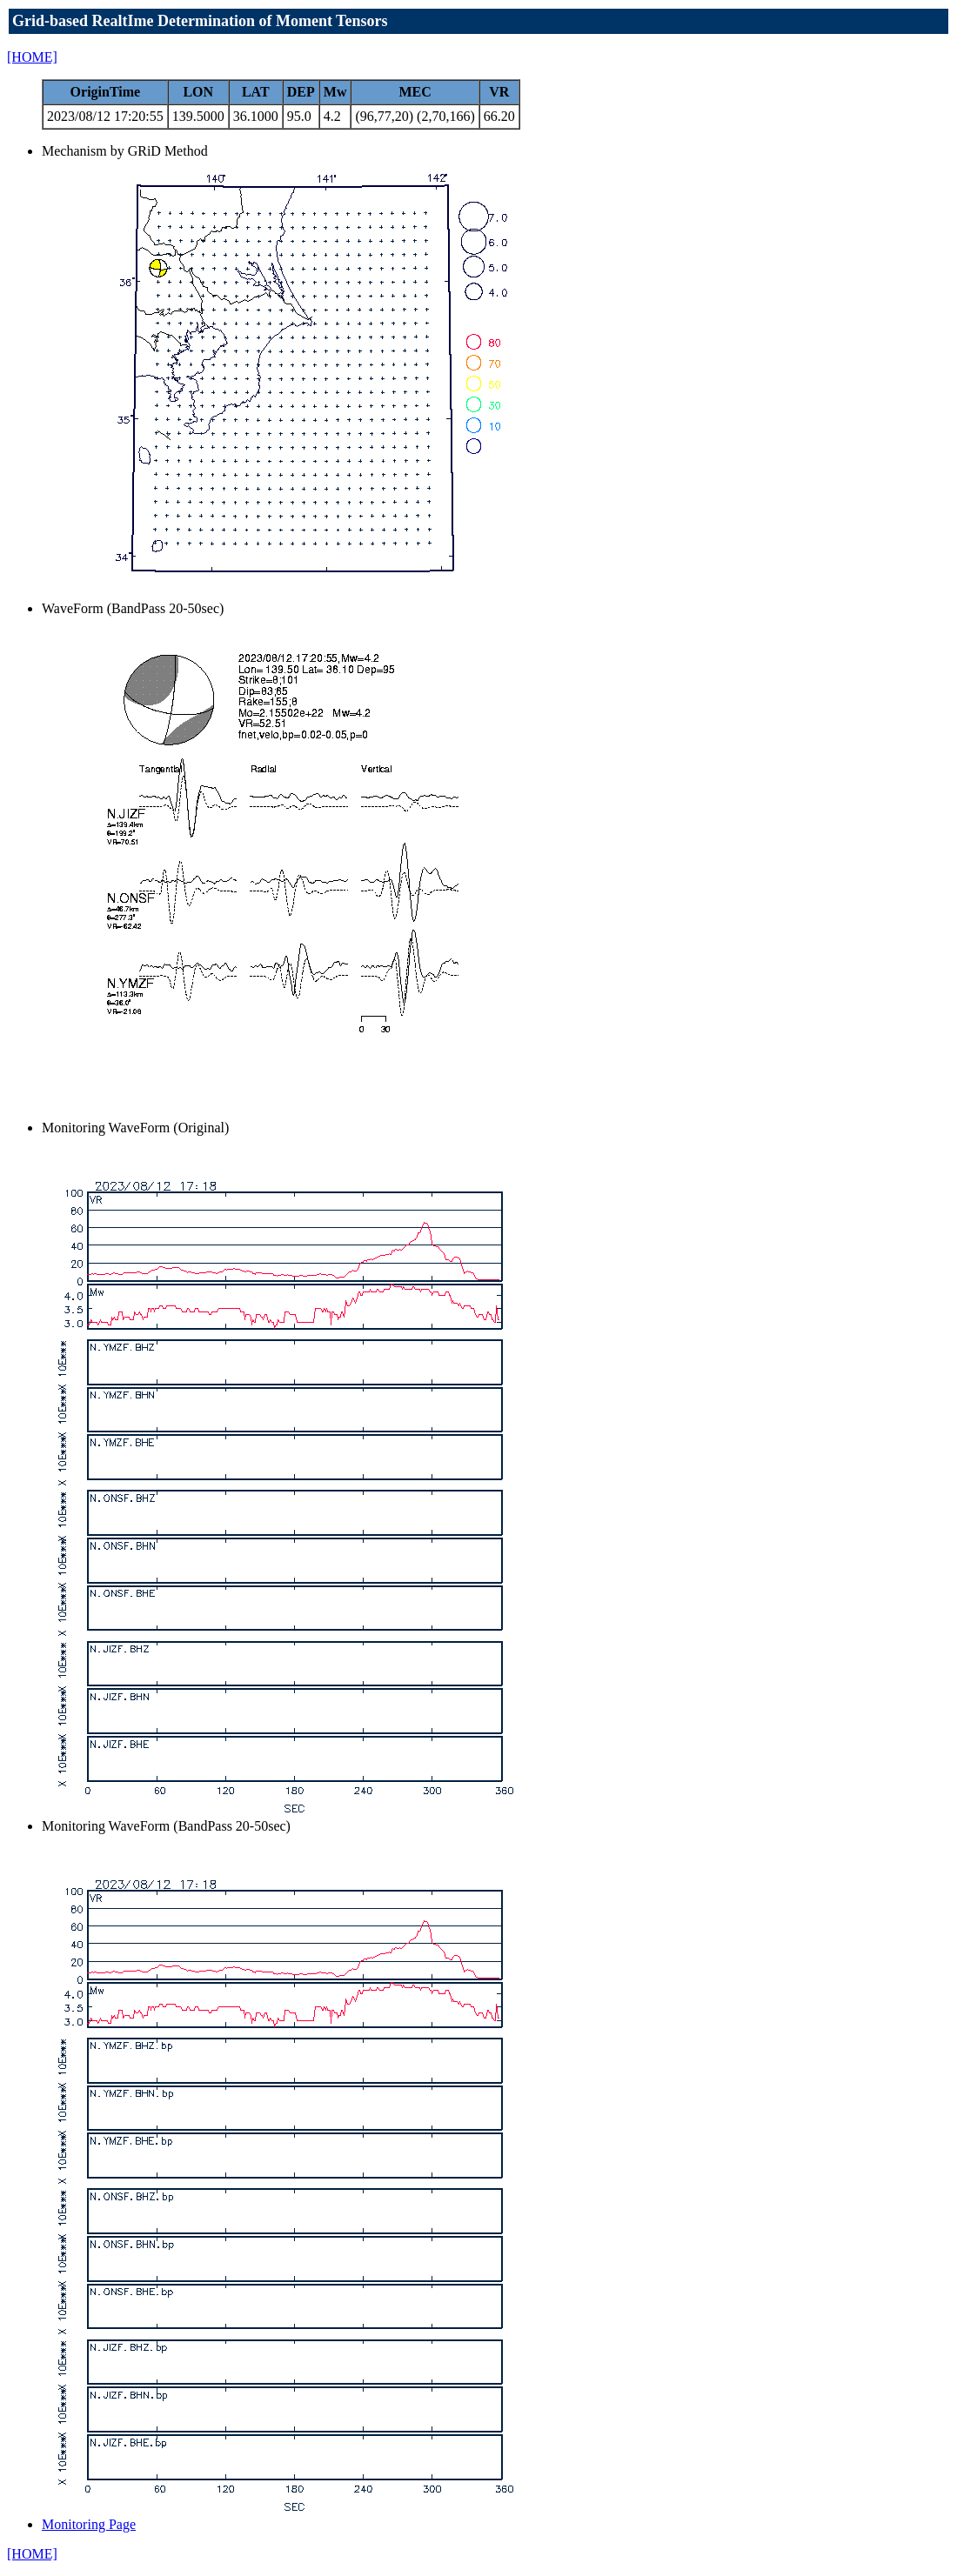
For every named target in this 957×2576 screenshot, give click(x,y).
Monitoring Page (89, 2524)
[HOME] (32, 57)
